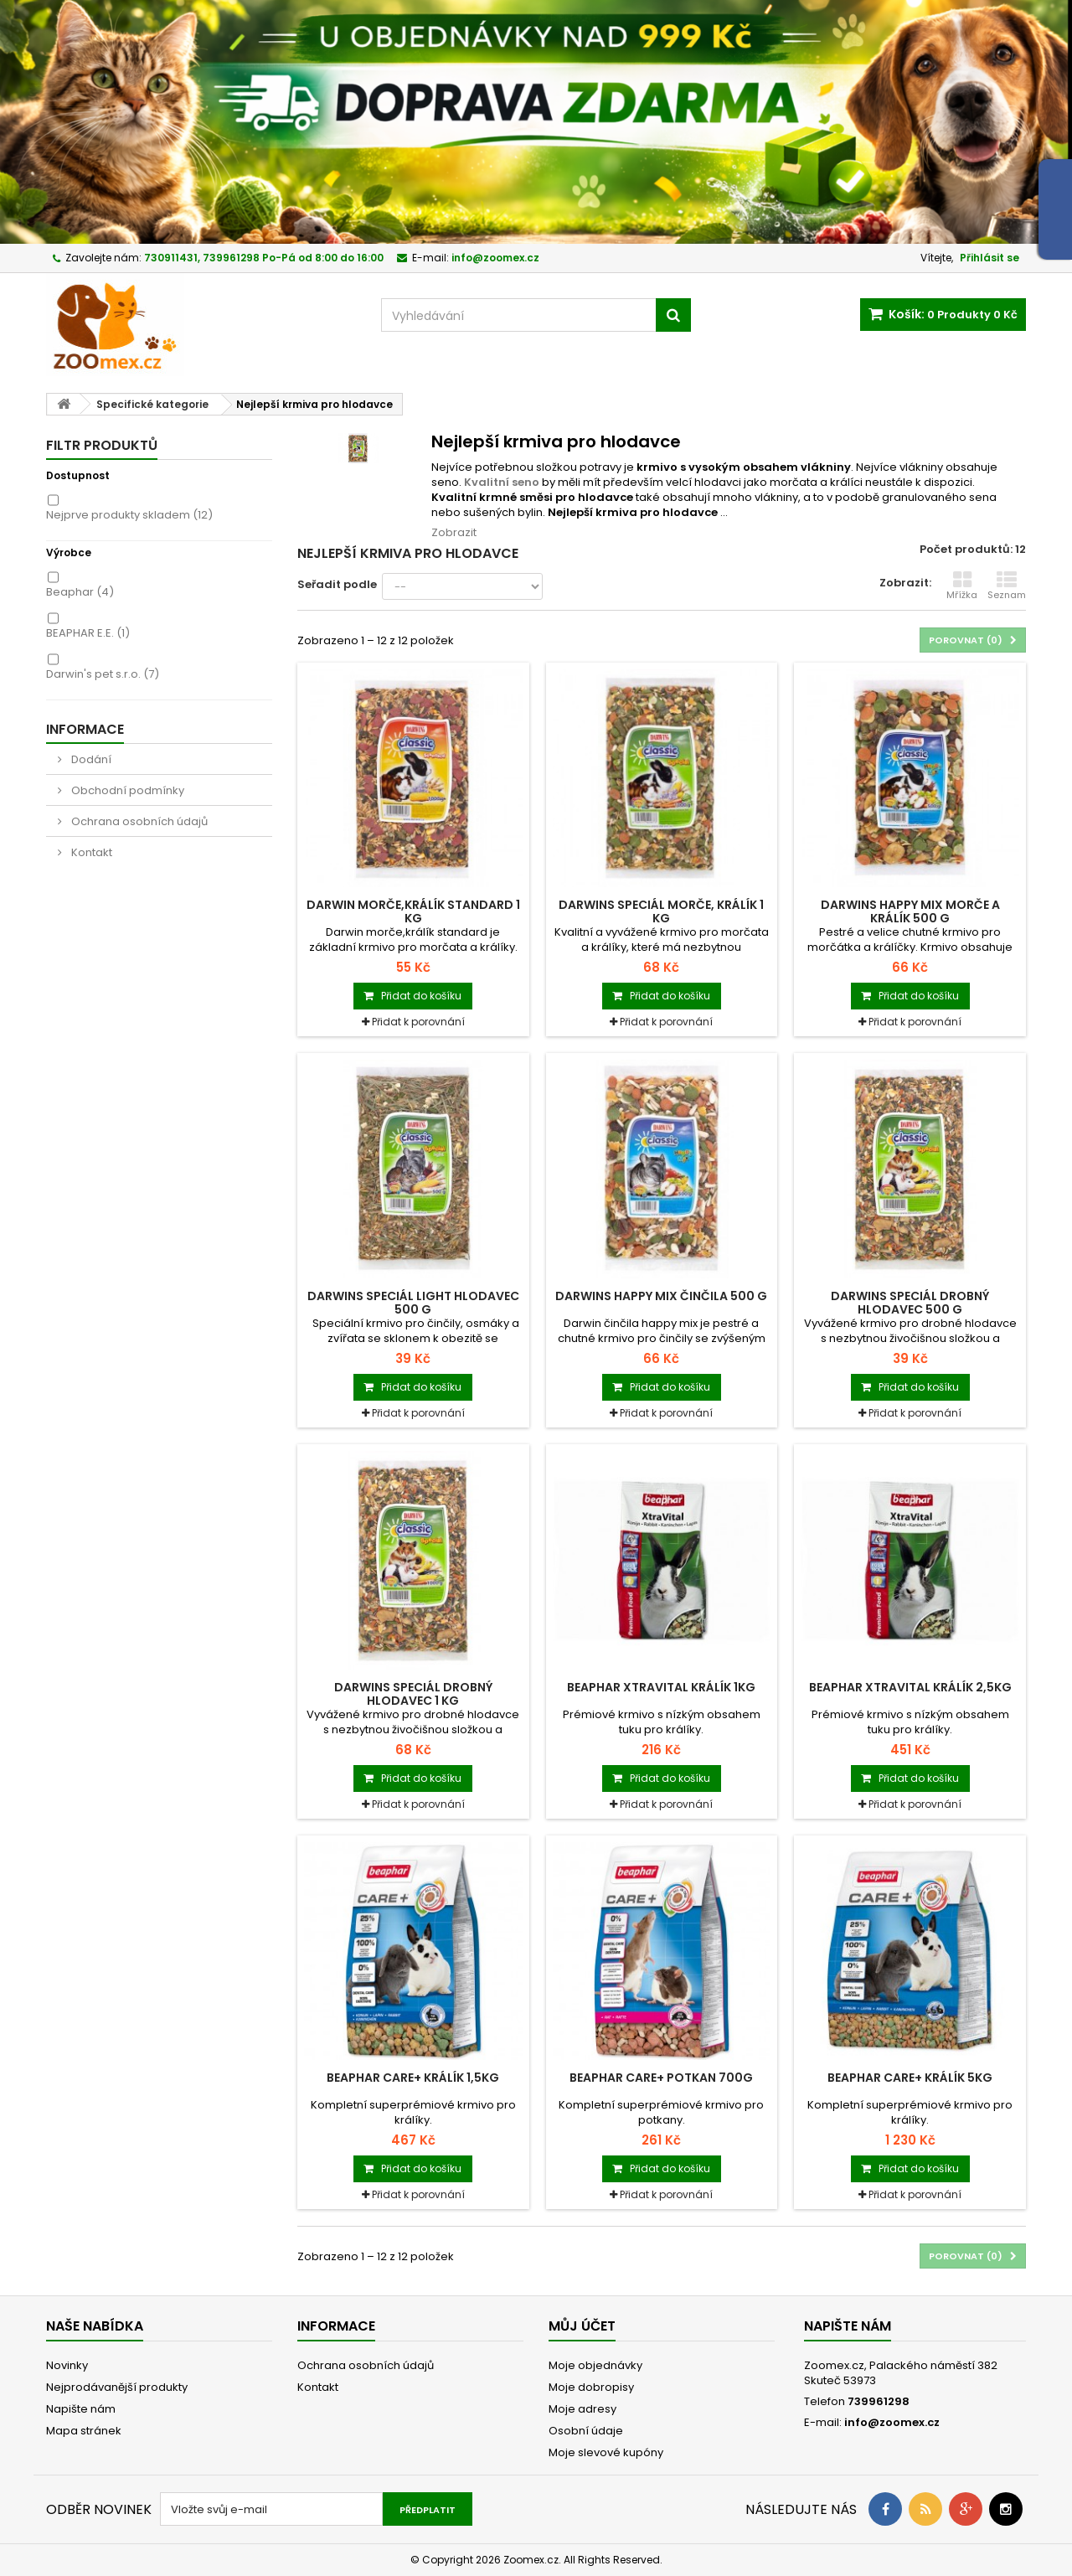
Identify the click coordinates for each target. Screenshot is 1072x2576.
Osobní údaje (586, 2431)
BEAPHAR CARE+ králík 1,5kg (413, 2077)
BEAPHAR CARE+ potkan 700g (661, 2077)
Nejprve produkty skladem (129, 515)
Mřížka (961, 585)
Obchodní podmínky (126, 790)
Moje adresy (582, 2409)
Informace (85, 729)
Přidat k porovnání (418, 1021)
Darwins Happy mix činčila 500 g (661, 1296)
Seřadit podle (337, 584)
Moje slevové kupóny (606, 2452)
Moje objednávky (595, 2365)
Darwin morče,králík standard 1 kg (413, 911)
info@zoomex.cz (892, 2422)
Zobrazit (454, 532)
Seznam (1006, 585)
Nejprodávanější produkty (117, 2387)
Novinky (67, 2365)
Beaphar (80, 592)
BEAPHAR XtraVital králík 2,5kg (910, 1687)
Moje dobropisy (591, 2387)
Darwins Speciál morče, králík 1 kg (661, 911)
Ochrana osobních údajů (138, 821)
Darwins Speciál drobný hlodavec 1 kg (413, 1693)
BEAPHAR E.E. (88, 633)
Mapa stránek (83, 2431)
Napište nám (81, 2409)
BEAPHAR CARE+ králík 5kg (909, 2077)
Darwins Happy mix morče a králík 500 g (910, 911)
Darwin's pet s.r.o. (102, 674)
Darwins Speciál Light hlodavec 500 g (413, 1302)
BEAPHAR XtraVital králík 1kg (661, 1687)
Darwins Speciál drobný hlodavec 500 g (910, 1302)
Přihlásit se (989, 257)
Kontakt (90, 852)
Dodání (90, 759)
